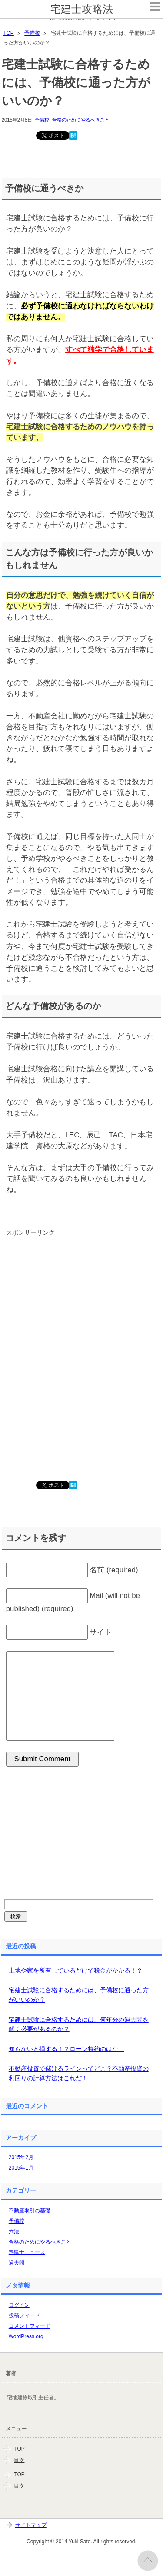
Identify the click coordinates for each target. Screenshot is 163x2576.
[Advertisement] (67, 1313)
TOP (19, 2449)
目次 (19, 2460)
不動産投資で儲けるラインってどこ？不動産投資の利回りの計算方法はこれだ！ (79, 2073)
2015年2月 (21, 2157)
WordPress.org (26, 2336)
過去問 (16, 2263)
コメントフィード (29, 2326)
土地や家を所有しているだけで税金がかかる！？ (76, 1970)
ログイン (19, 2305)
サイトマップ (31, 2525)
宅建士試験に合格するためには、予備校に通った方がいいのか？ (79, 1995)
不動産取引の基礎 (29, 2210)
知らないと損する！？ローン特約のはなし (66, 2048)
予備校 (42, 119)
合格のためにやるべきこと (81, 119)
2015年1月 (21, 2168)
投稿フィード (24, 2315)
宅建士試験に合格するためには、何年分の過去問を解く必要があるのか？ (79, 2024)
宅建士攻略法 (81, 9)
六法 (14, 2231)
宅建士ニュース (27, 2252)
